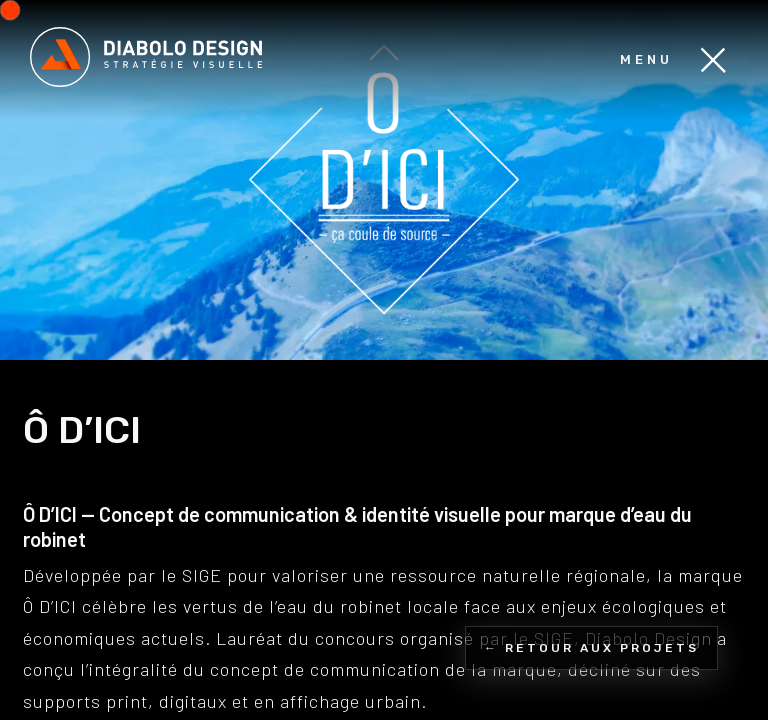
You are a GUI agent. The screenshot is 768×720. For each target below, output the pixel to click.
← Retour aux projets (591, 648)
